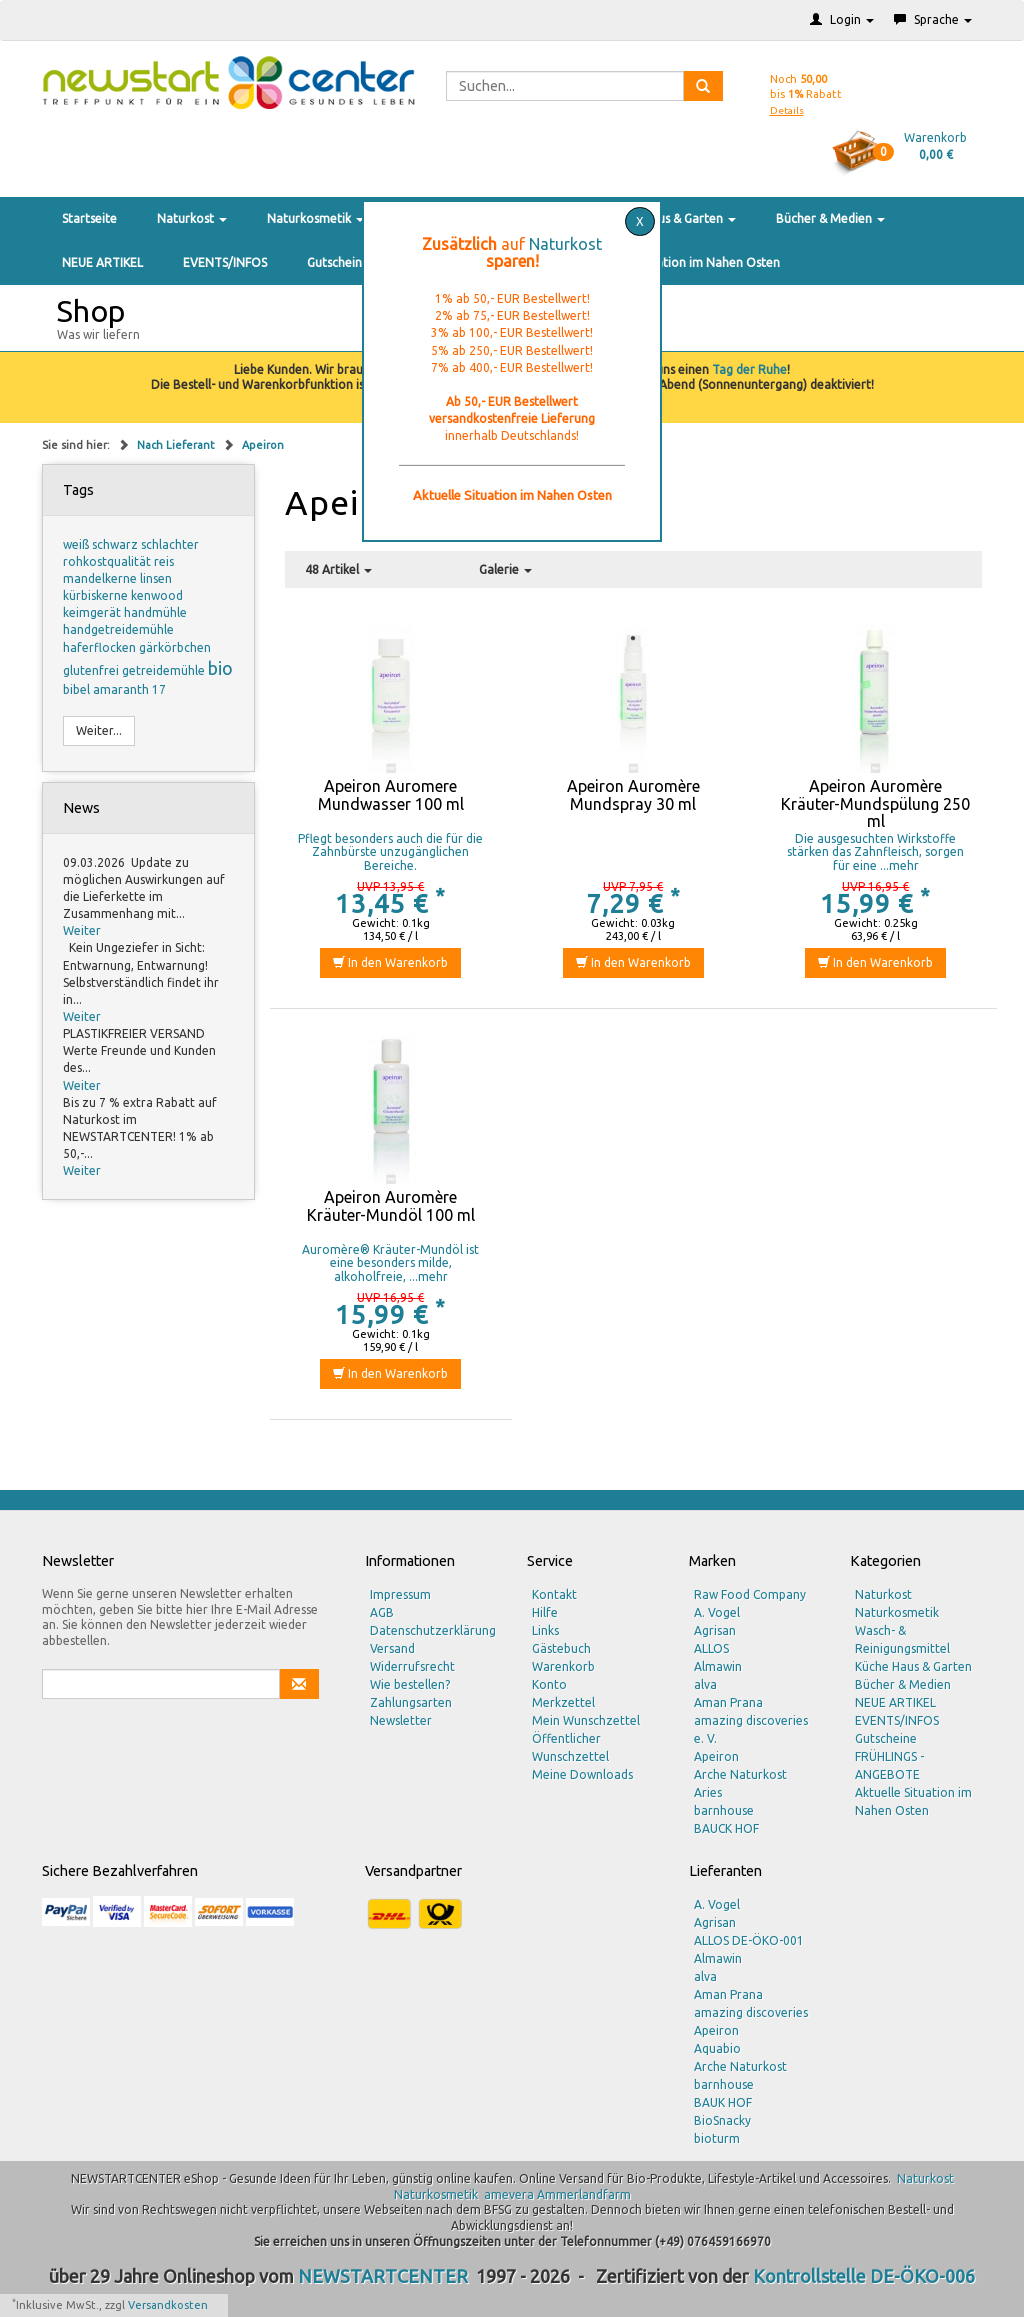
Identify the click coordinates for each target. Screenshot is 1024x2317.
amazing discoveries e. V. (751, 1729)
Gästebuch (561, 1648)
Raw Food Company (750, 1594)
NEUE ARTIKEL (102, 262)
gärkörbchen (175, 647)
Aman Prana (728, 1702)
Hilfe (545, 1612)
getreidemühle (165, 670)
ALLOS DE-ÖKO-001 (749, 1940)
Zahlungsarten (411, 1702)
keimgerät (93, 612)
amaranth (122, 689)
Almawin (718, 1666)
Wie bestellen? (410, 1684)
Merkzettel (563, 1702)
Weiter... (99, 730)
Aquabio (717, 2048)
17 (159, 689)
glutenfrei (92, 670)
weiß (77, 544)
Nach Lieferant (177, 445)
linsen (156, 578)
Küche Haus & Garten (671, 218)
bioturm (717, 2138)
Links (545, 1630)
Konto (549, 1684)
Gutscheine (338, 262)
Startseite (89, 218)
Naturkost (192, 218)
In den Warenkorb (390, 962)
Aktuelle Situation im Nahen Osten (683, 262)
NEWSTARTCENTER (383, 2276)
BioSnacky (722, 2120)
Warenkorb (563, 1666)
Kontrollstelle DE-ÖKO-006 (864, 2276)
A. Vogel (717, 1612)
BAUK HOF (723, 2102)
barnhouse (724, 1810)
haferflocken (101, 647)
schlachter (170, 544)
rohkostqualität (108, 561)
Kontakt (554, 1594)
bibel (78, 689)
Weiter (82, 930)
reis (164, 561)
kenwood (157, 595)
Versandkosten (168, 2305)
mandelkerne (101, 578)
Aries (708, 1792)
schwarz (116, 544)
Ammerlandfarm (584, 2194)
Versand (392, 1648)
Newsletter (401, 1720)
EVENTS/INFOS (225, 262)
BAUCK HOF (726, 1828)
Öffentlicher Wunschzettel (570, 1747)
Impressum (400, 1594)
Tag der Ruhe (749, 369)
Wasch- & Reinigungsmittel (902, 1639)
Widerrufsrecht (412, 1666)
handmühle (155, 612)
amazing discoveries (751, 2012)
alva (705, 1684)
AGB (382, 1612)
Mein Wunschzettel (586, 1720)
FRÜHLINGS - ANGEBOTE (889, 1765)
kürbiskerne (97, 595)
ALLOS (711, 1648)
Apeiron (263, 445)
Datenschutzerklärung (433, 1630)
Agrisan (715, 1630)
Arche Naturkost (740, 1774)
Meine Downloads (582, 1774)
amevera (509, 2194)
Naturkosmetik (315, 218)
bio (220, 668)
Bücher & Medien (830, 218)
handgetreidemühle (118, 629)
